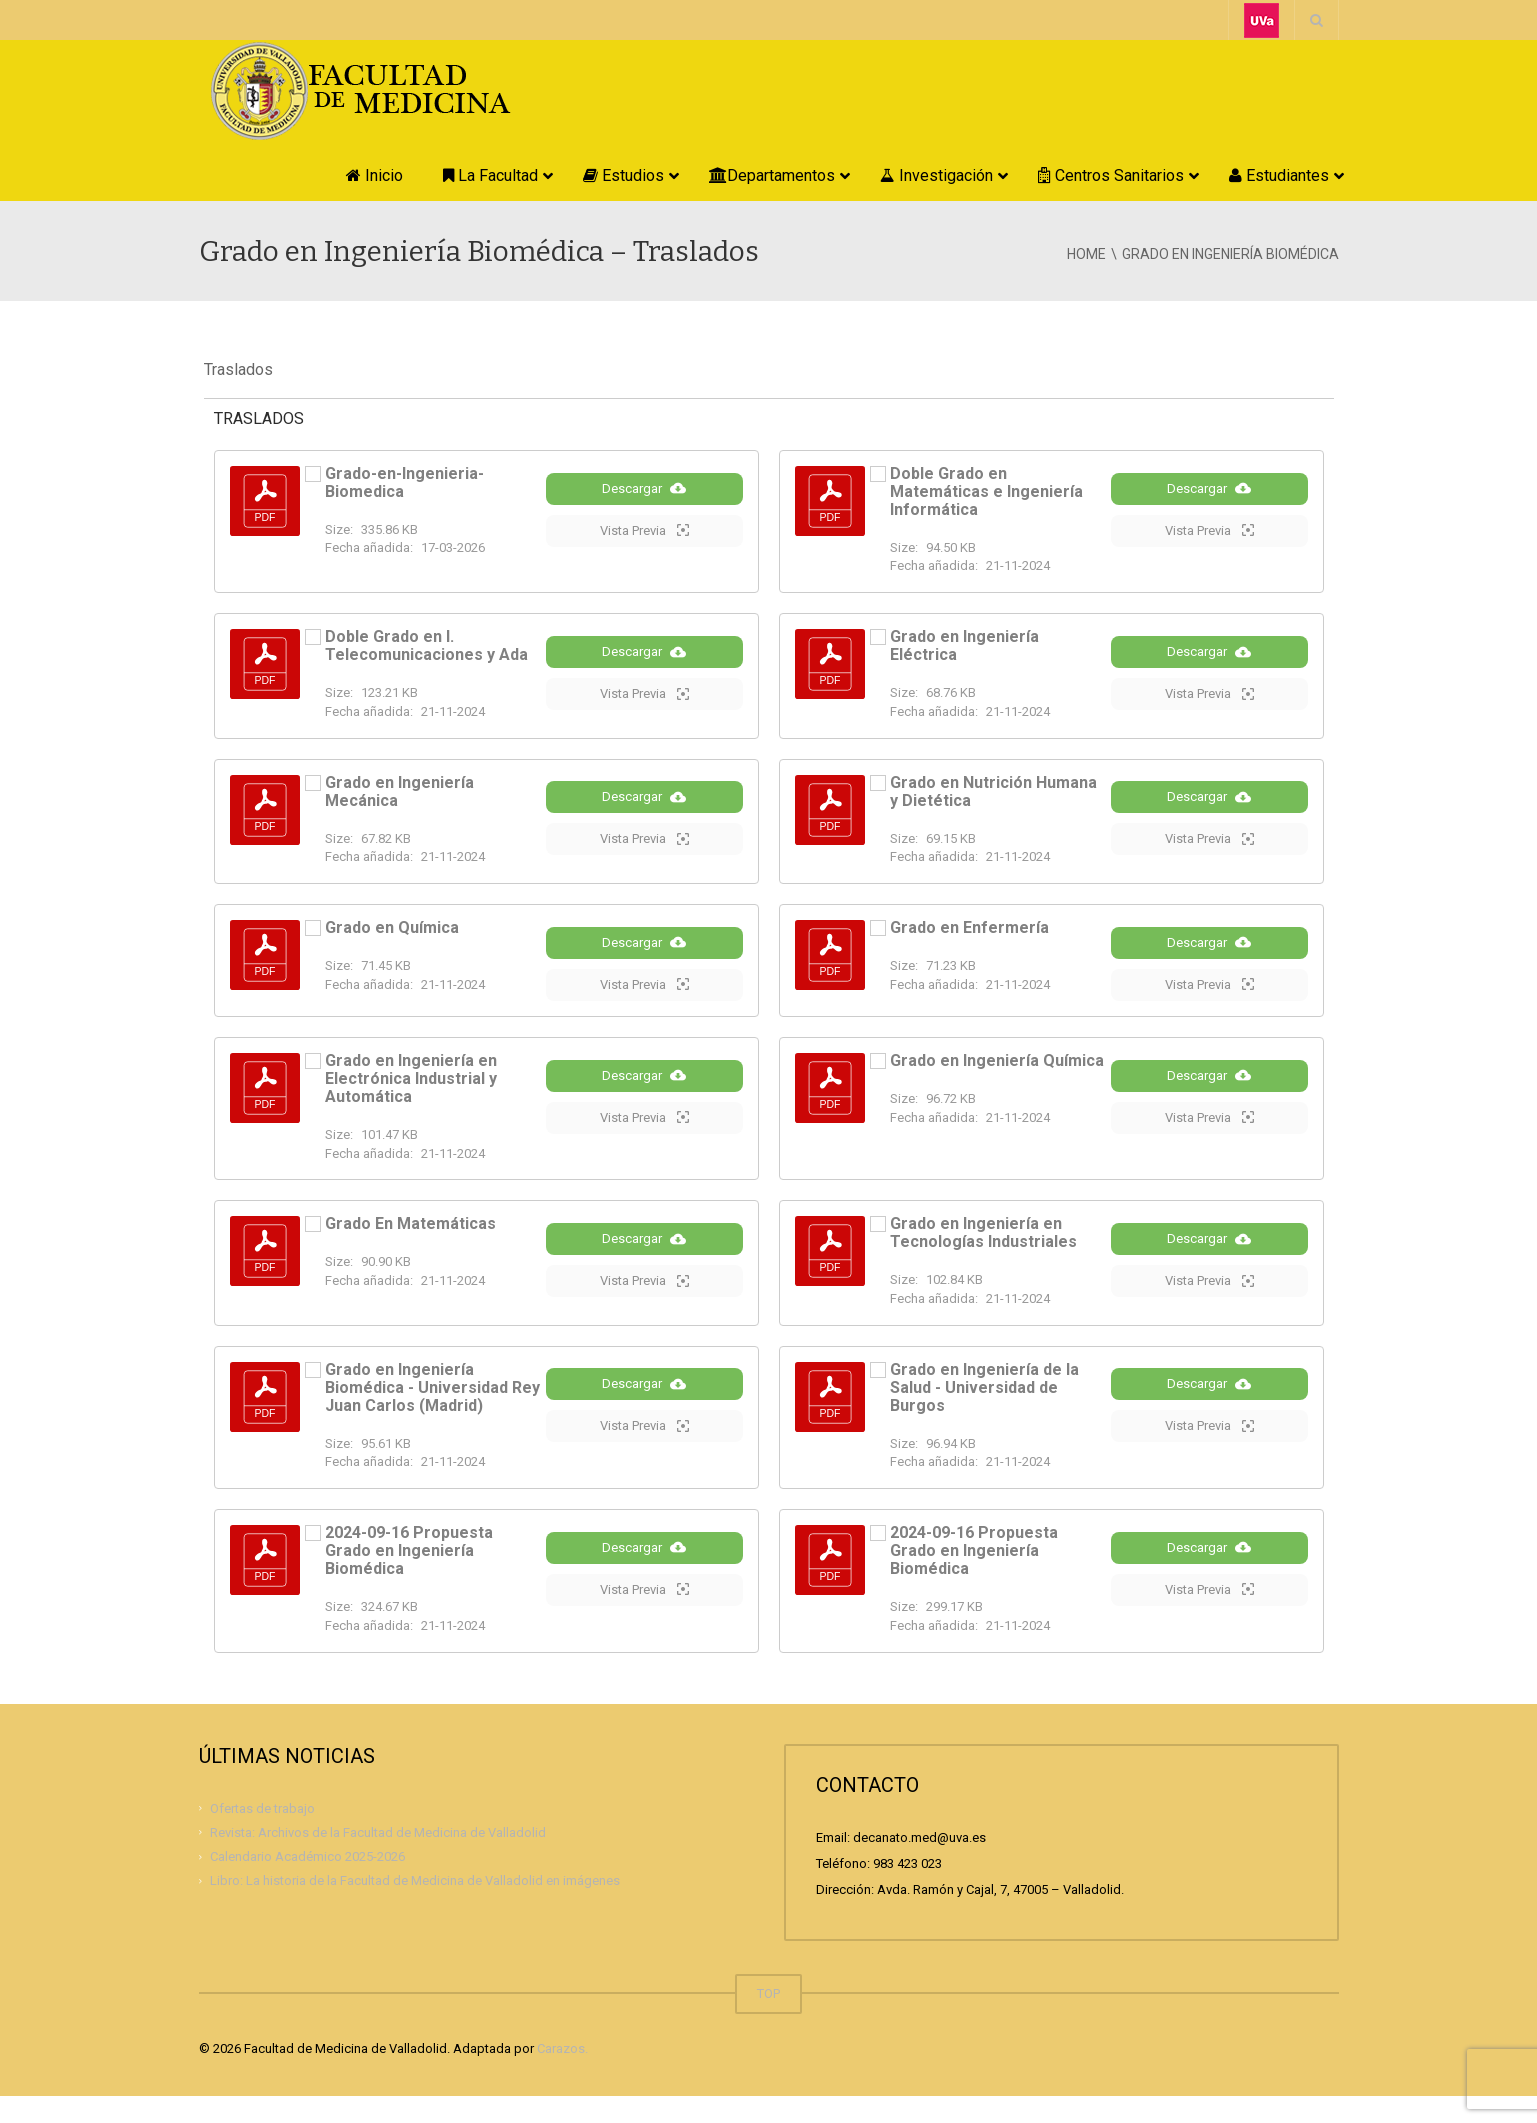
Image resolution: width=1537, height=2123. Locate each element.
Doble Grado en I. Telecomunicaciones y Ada (426, 645)
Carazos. (562, 2075)
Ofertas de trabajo (262, 1834)
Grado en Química (392, 934)
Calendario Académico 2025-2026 (307, 1883)
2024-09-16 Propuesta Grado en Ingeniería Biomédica (409, 1577)
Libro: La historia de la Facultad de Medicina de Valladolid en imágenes (415, 1907)
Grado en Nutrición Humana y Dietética (993, 794)
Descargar (644, 504)
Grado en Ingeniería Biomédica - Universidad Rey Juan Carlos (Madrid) (432, 1414)
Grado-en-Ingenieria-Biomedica (404, 482)
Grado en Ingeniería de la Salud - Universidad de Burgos (984, 1414)
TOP (768, 2020)
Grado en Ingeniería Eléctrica (964, 645)
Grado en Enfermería (969, 934)
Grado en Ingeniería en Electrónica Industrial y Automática (411, 1101)
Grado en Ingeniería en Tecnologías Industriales (983, 1256)
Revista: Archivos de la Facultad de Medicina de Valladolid (378, 1859)
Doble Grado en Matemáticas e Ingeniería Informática (986, 491)
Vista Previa (644, 546)
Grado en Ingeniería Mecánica (399, 794)
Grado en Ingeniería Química (997, 1083)
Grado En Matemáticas (410, 1247)
